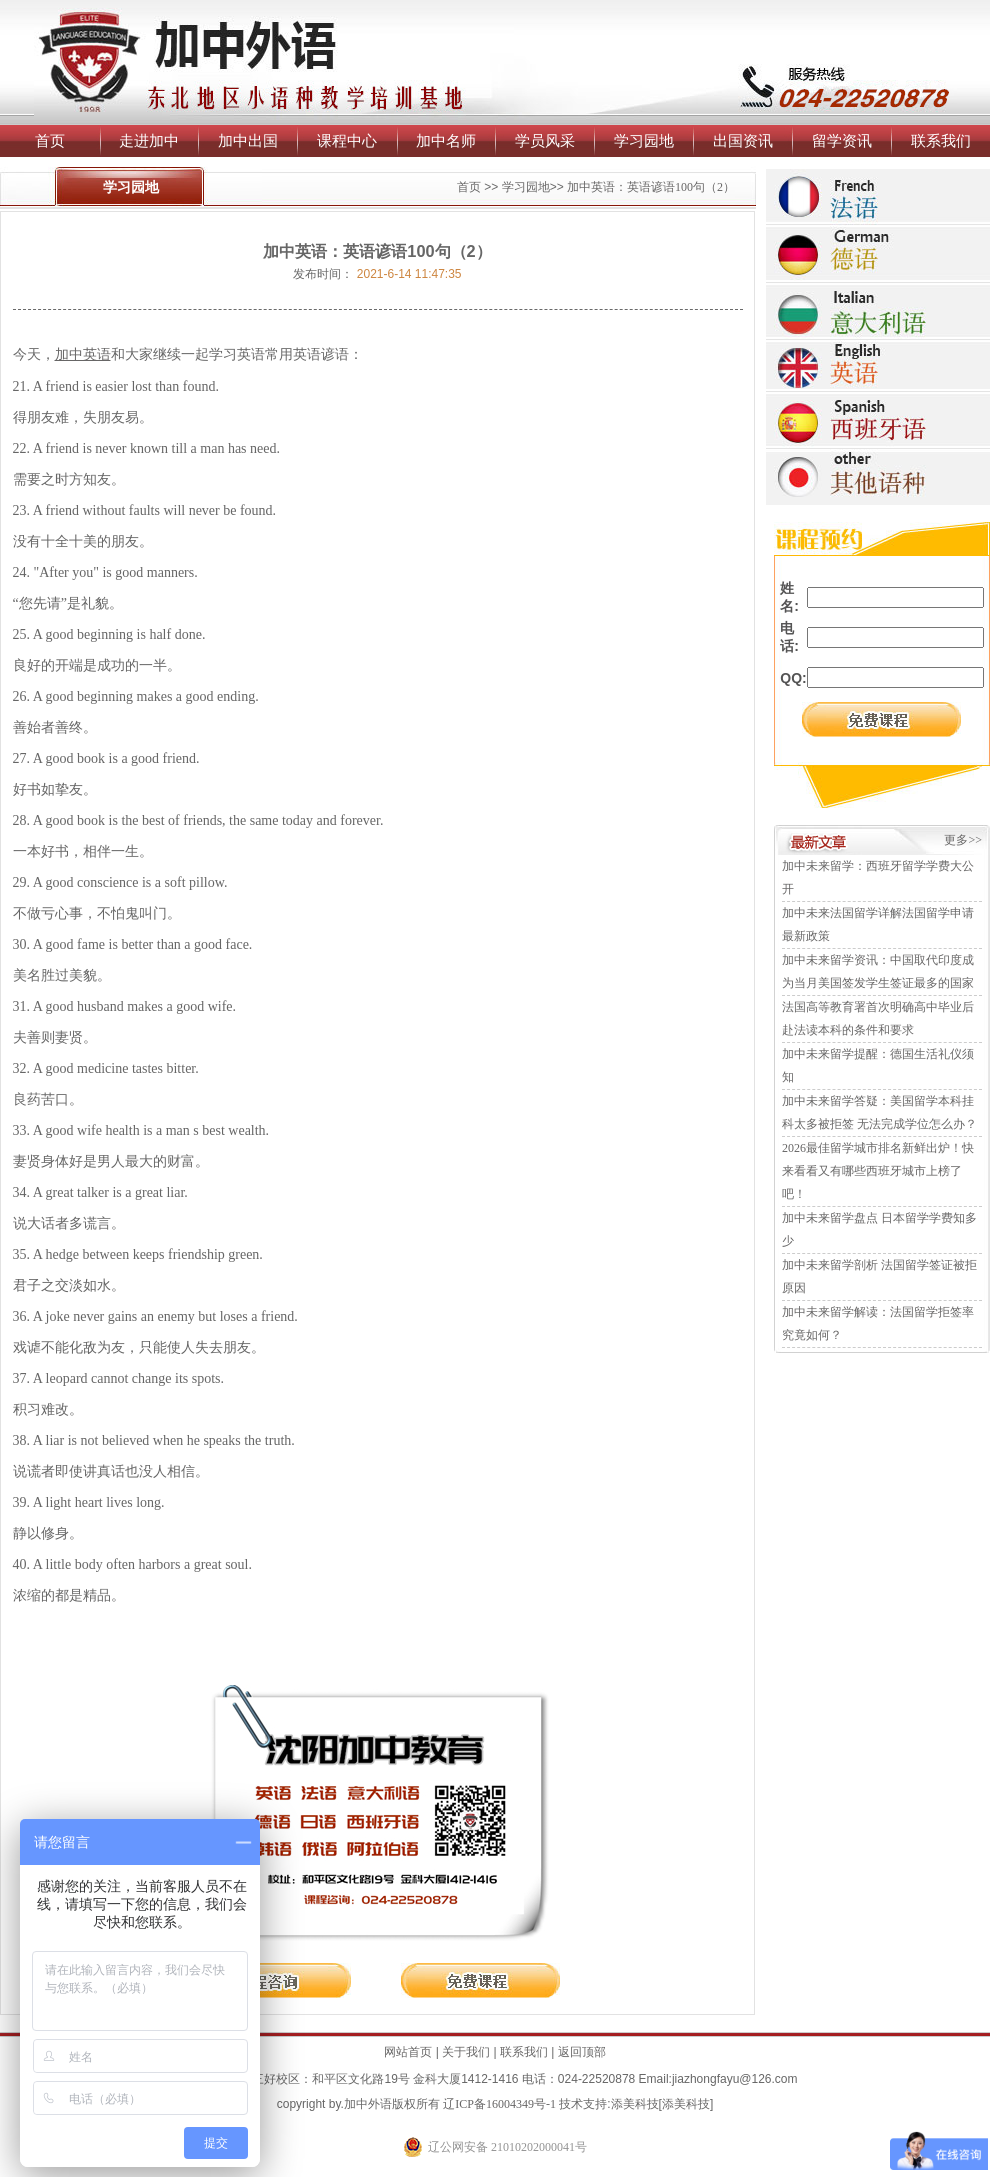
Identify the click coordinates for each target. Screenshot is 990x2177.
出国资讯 (743, 140)
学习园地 (644, 140)
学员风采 (545, 140)
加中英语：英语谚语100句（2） (651, 187)
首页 (50, 140)
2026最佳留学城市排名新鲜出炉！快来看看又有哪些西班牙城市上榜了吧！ (878, 1171)
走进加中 (149, 140)
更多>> (963, 840)
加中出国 (248, 140)
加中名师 (446, 140)
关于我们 (466, 2052)
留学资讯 (842, 140)
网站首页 (408, 2052)
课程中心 (347, 140)
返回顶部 (582, 2052)
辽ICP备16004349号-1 (499, 2104)
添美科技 (635, 2104)
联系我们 (941, 140)
